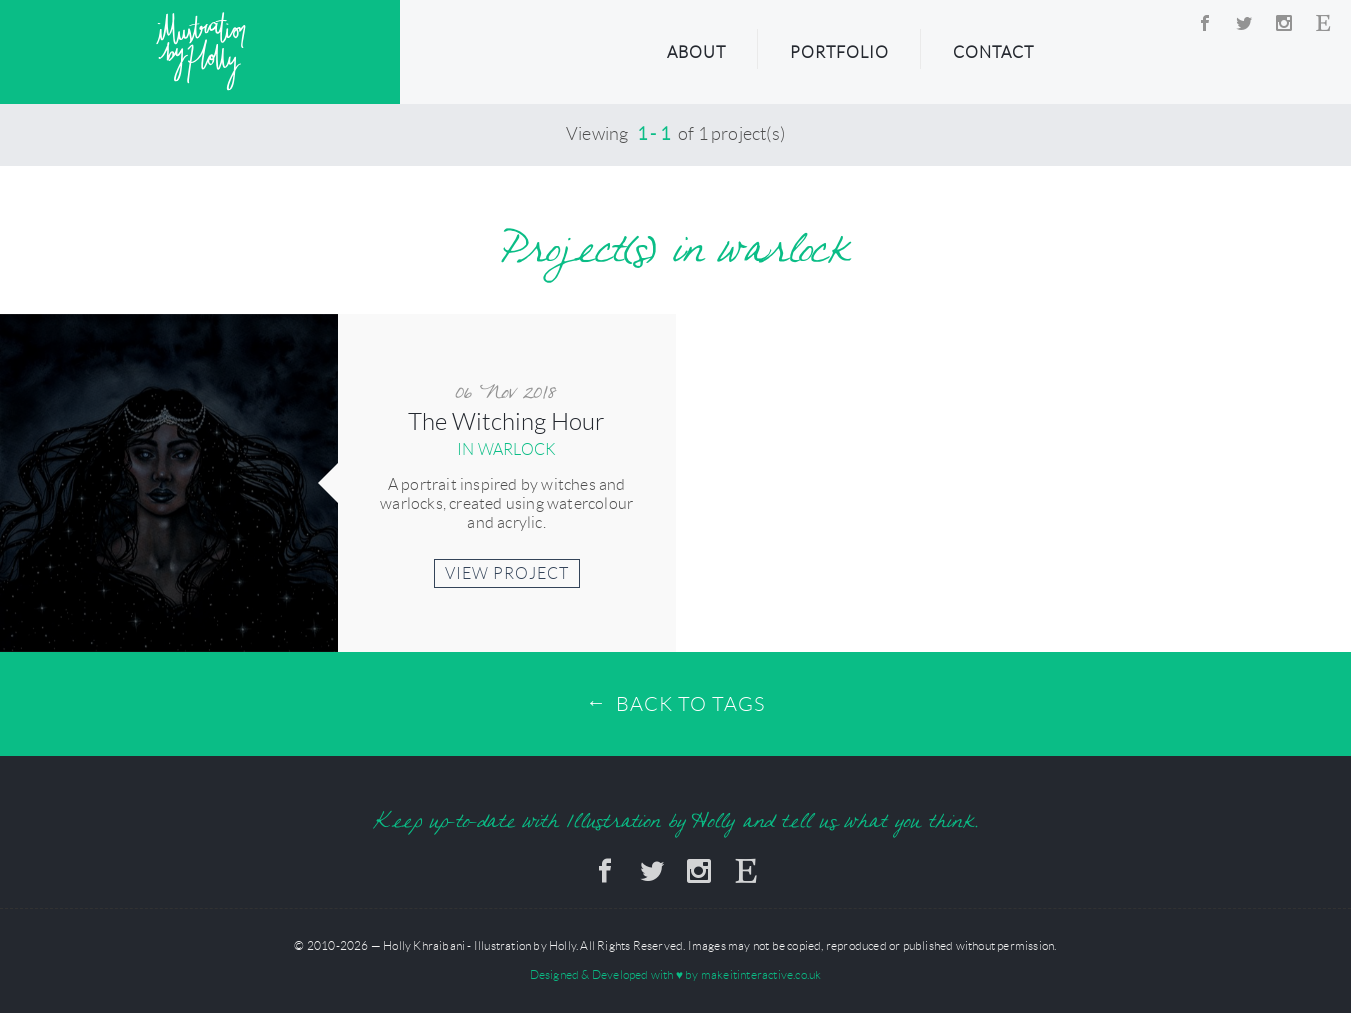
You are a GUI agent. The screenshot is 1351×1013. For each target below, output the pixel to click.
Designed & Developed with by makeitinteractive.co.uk (676, 974)
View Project (507, 573)
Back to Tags (690, 704)
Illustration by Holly (200, 52)
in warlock (506, 449)
